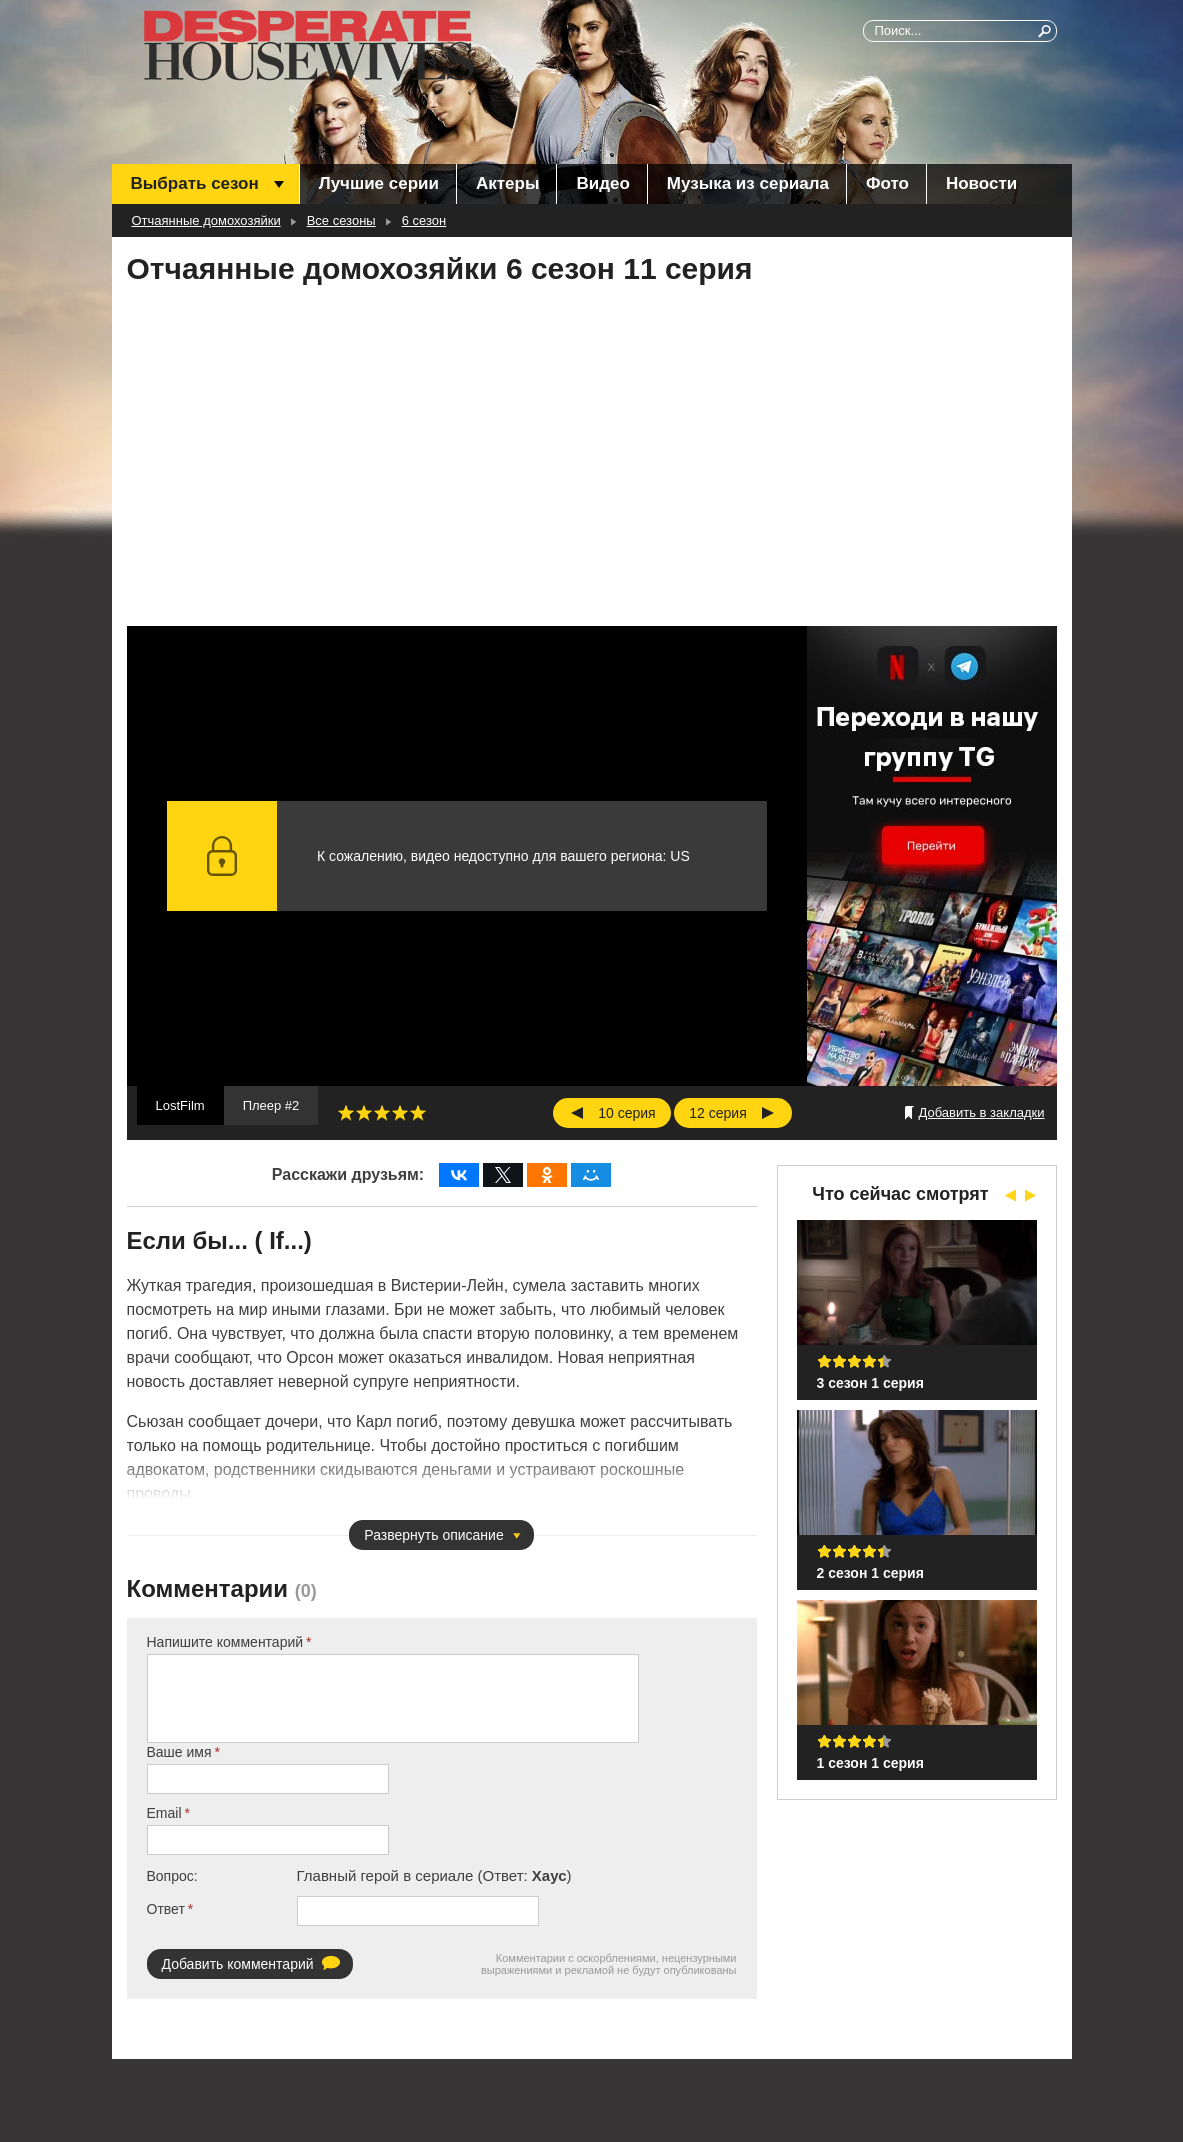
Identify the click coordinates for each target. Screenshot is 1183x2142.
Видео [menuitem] (602, 183)
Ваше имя (179, 1752)
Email (164, 1813)
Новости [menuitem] (981, 183)
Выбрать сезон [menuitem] (195, 183)
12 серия (717, 1113)
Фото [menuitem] (887, 183)
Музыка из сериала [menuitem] (748, 183)
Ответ (166, 1909)
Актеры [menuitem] (507, 183)
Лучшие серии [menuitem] (379, 183)
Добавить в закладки (982, 1112)
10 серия (626, 1113)
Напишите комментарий (225, 1642)
